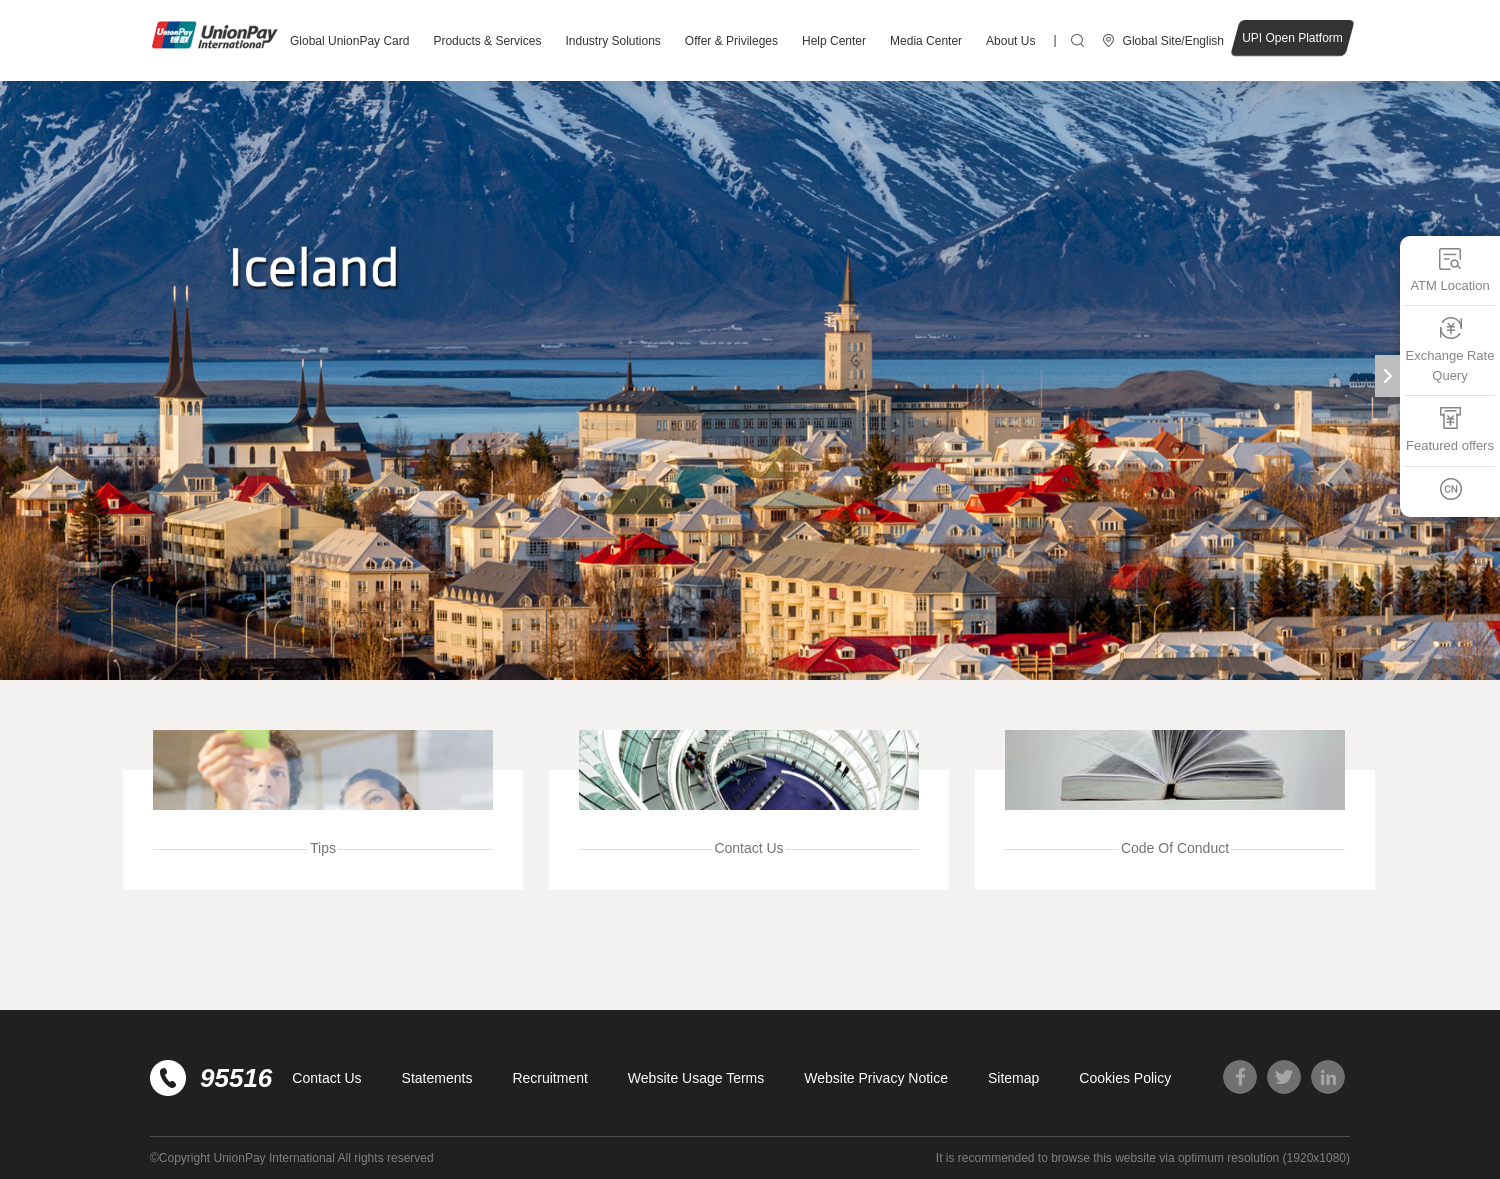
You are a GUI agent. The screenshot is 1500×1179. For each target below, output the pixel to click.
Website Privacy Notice (876, 1078)
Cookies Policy (1125, 1078)
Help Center (834, 41)
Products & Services (487, 41)
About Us (1010, 41)
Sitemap (1013, 1078)
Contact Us (326, 1078)
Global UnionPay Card (349, 41)
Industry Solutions (612, 41)
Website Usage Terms (696, 1078)
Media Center (926, 41)
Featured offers (1450, 429)
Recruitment (549, 1078)
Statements (437, 1078)
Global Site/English (1173, 41)
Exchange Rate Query (1450, 349)
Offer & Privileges (731, 41)
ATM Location (1449, 269)
